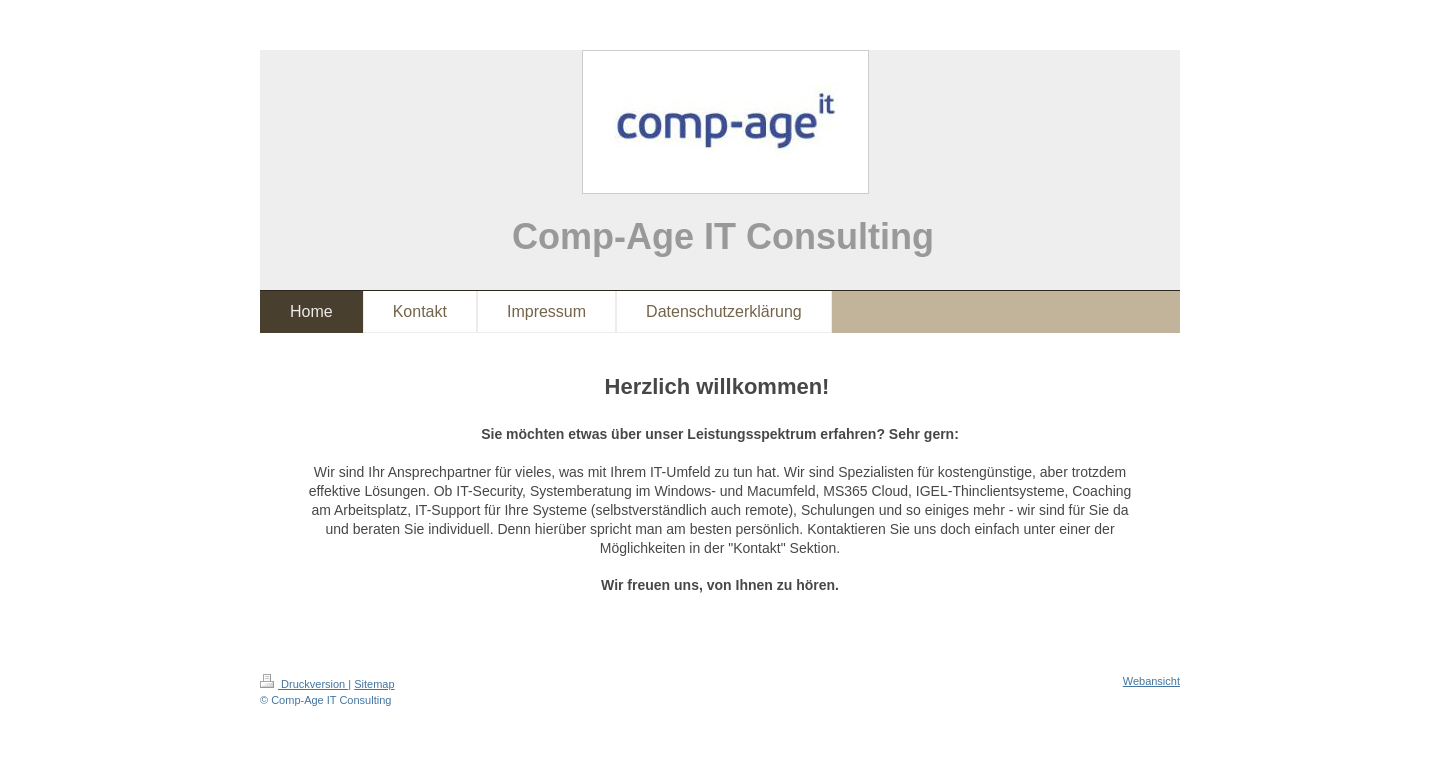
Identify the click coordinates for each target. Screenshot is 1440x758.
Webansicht (1151, 681)
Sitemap (374, 684)
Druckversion (304, 684)
